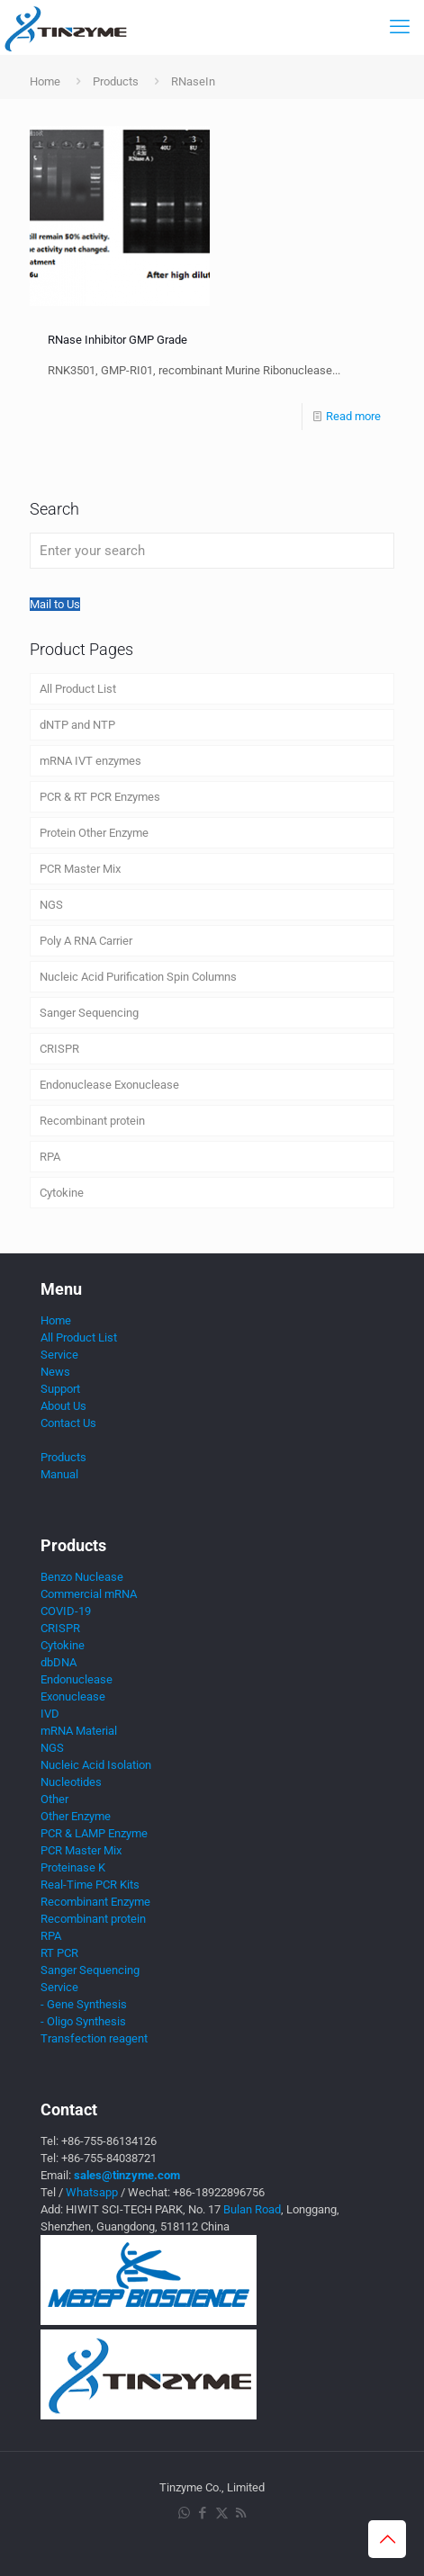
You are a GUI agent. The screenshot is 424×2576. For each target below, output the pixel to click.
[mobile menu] (399, 27)
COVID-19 (66, 1611)
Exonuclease (73, 1696)
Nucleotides (71, 1782)
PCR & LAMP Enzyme (94, 1833)
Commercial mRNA (89, 1594)
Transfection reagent (94, 2038)
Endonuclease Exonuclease (109, 1084)
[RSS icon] (241, 2513)
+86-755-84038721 (109, 2158)
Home (45, 81)
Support (60, 1389)
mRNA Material (79, 1730)
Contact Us (68, 1423)
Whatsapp (92, 2192)
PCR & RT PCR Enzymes (100, 796)
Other (54, 1799)
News (55, 1371)
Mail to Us (55, 604)
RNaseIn (193, 81)
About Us (63, 1406)
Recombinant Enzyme (95, 1901)
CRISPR (59, 1048)
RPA (50, 1156)
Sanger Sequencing (89, 1012)
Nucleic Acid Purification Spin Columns (138, 976)
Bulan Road (252, 2209)
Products (116, 81)
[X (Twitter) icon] (222, 2513)
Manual (59, 1474)
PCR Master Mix (80, 868)
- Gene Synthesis (84, 2004)
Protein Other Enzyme (94, 832)
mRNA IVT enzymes (90, 760)
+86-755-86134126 (109, 2141)
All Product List (78, 689)
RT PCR (59, 1953)
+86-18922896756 (219, 2192)
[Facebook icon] (203, 2513)
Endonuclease (77, 1679)
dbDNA (59, 1662)
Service (59, 1354)
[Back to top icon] (387, 2539)
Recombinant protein (92, 1120)
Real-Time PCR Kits (90, 1884)
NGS (51, 904)
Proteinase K (73, 1867)
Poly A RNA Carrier (86, 940)
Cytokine (62, 1192)
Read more (353, 416)
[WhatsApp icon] (184, 2513)
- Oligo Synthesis (83, 2021)
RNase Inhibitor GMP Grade (117, 339)
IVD (50, 1713)
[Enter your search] (212, 551)
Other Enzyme (76, 1816)
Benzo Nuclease (82, 1577)
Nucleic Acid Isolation (96, 1765)
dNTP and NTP (77, 725)
